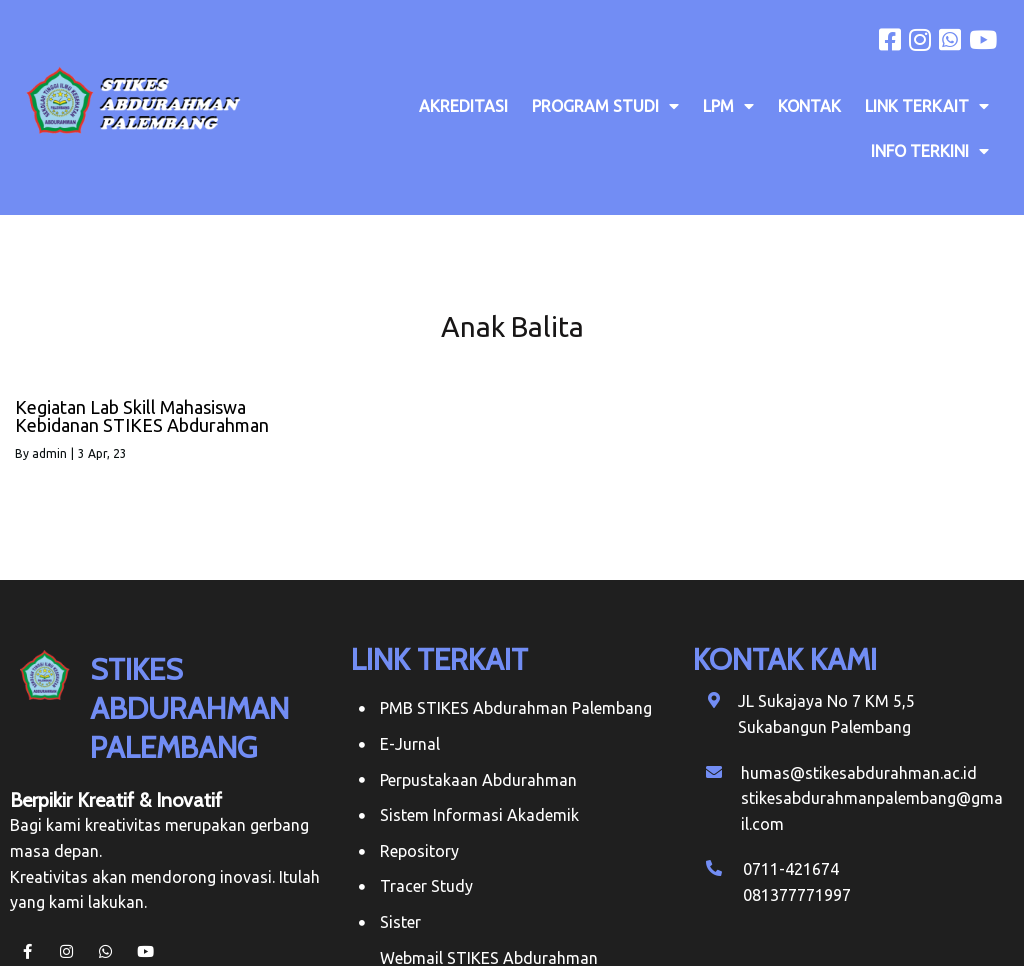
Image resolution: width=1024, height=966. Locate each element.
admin (49, 453)
